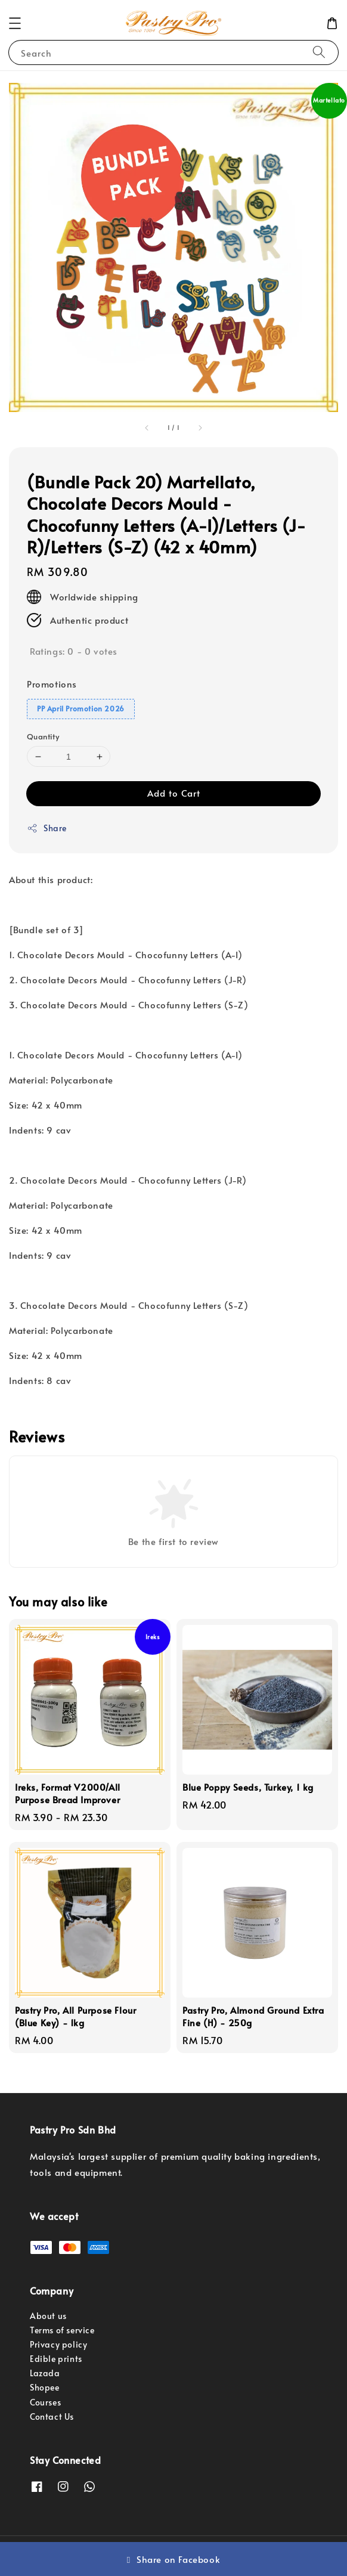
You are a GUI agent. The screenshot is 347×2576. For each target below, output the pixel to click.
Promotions (52, 683)
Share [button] (47, 828)
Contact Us (52, 2416)
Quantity (43, 736)
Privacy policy (58, 2344)
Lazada (45, 2373)
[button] (15, 23)
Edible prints (56, 2358)
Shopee (45, 2387)
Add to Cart (173, 793)
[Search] (319, 52)
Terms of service (62, 2330)
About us (48, 2315)
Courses (45, 2402)
